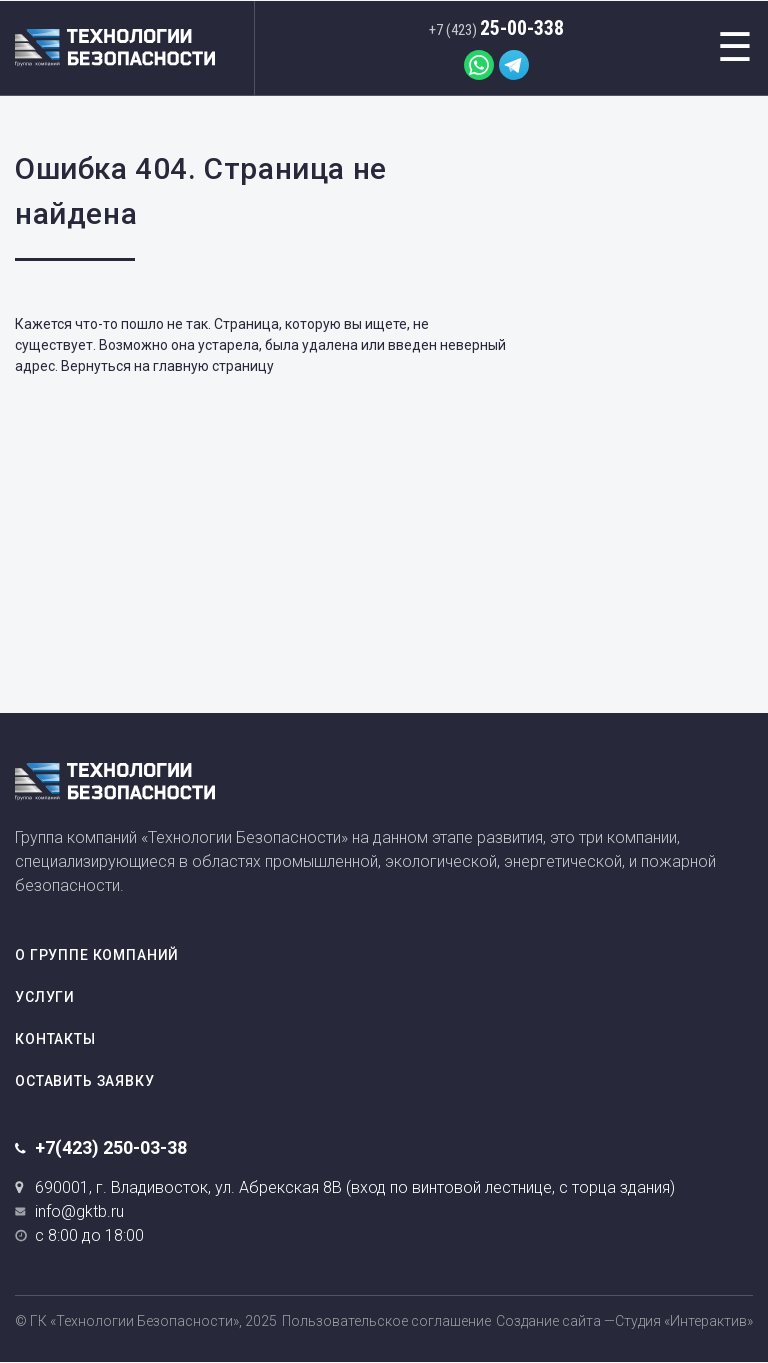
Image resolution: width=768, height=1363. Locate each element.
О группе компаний (97, 955)
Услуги (45, 997)
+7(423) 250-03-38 (111, 1147)
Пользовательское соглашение (386, 1321)
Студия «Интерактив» (684, 1321)
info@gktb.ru (79, 1211)
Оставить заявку (85, 1081)
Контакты (55, 1039)
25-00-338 (496, 28)
